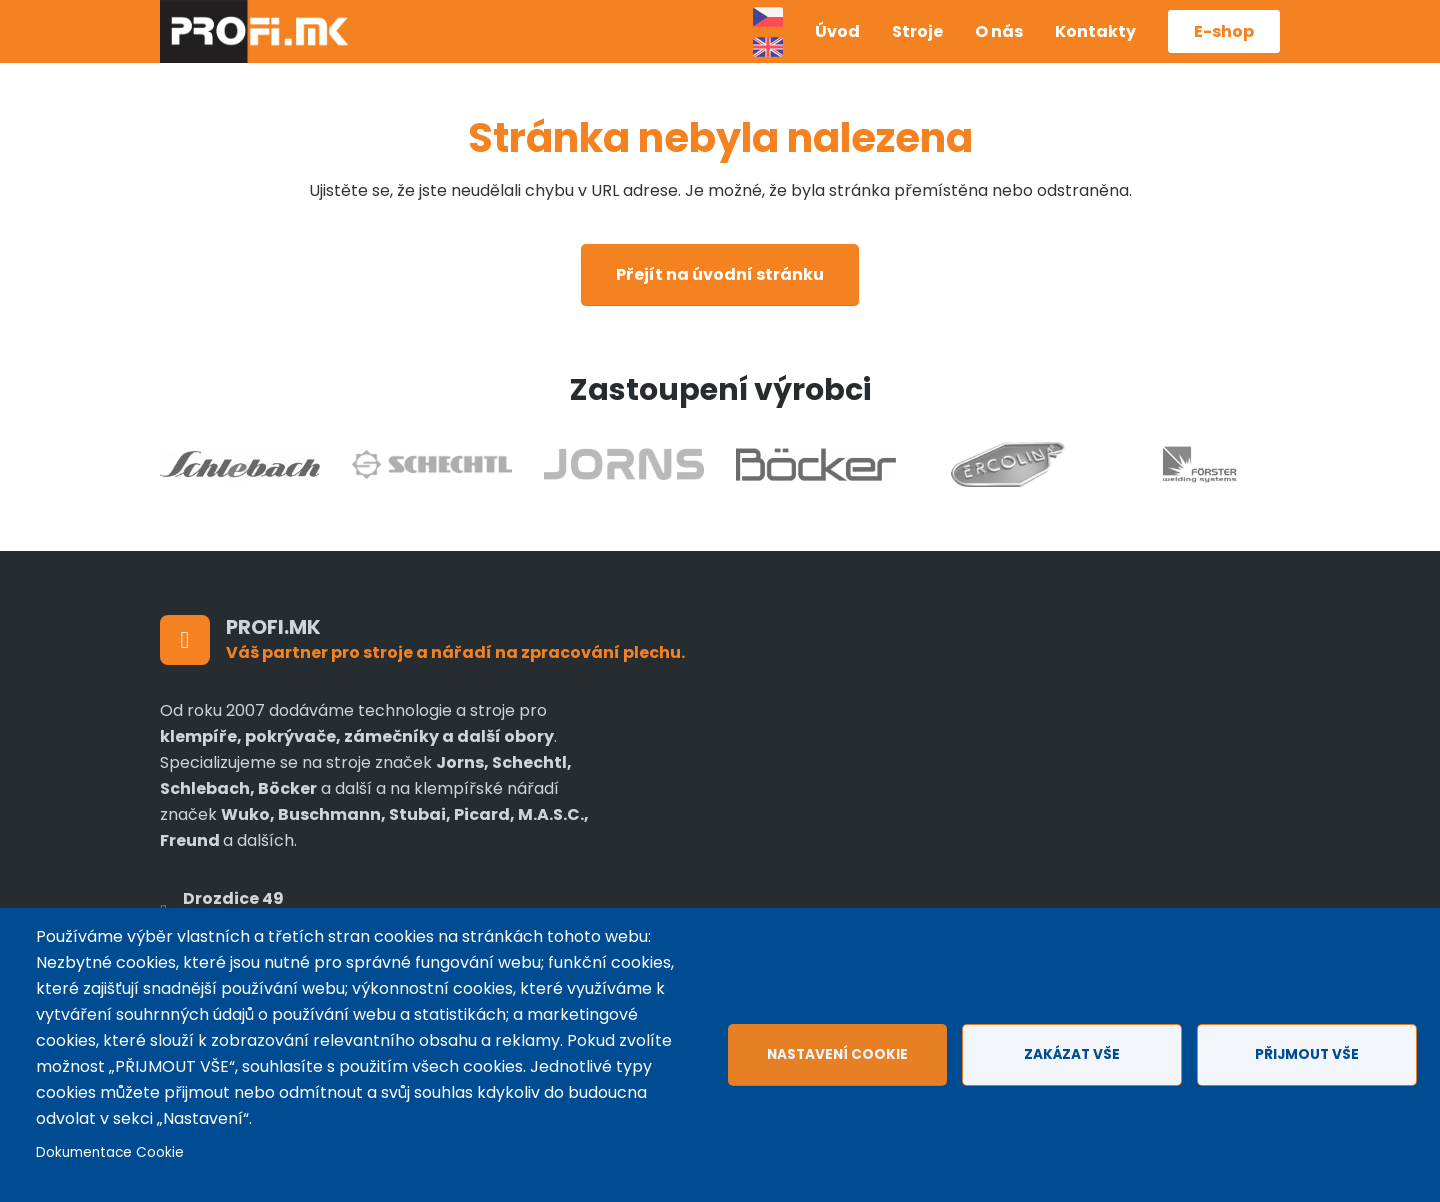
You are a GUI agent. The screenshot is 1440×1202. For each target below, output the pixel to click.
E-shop (1224, 31)
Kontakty (1095, 31)
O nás (999, 31)
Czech (768, 17)
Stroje (917, 31)
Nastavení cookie (837, 1054)
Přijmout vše (1307, 1054)
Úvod (837, 31)
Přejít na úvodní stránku (720, 274)
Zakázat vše (1072, 1054)
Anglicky (768, 47)
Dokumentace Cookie (110, 1152)
